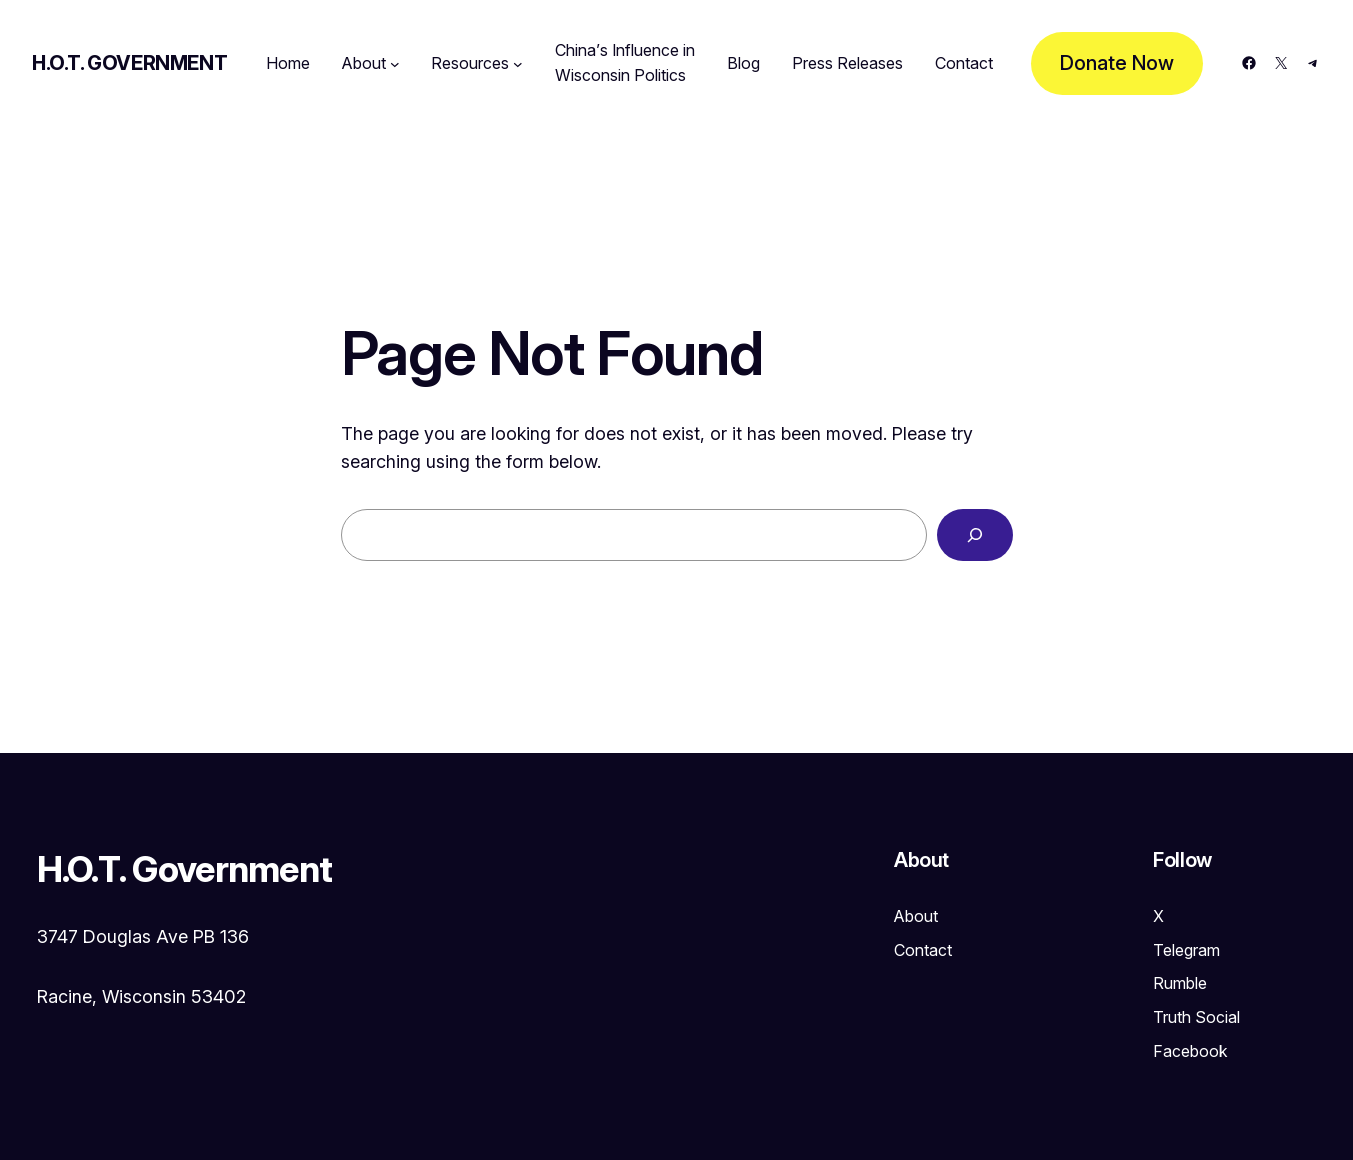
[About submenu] (395, 64)
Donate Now (1117, 63)
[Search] (975, 535)
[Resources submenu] (518, 64)
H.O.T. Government (129, 63)
